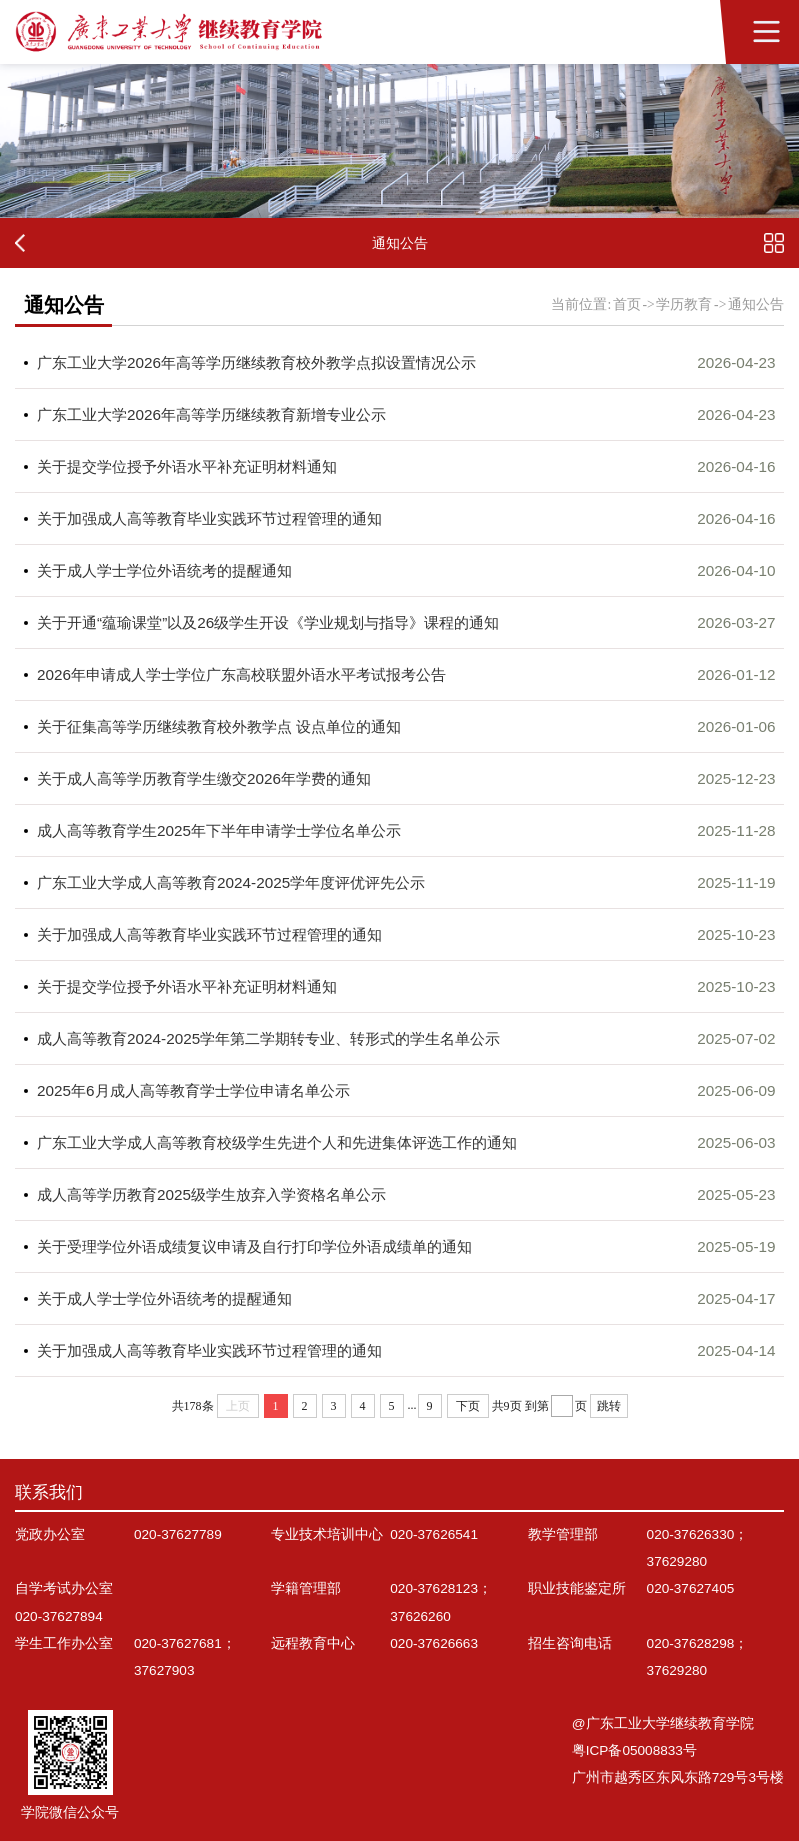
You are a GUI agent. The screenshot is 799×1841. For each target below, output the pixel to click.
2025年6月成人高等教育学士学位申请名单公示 (193, 1090)
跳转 (609, 1406)
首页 (627, 304)
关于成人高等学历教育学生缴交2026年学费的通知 (204, 778)
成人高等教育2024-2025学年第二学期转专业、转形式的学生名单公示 (268, 1038)
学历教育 (684, 304)
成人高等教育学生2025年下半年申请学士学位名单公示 (219, 830)
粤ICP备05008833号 (634, 1750)
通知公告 (756, 304)
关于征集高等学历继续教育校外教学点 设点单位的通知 (219, 726)
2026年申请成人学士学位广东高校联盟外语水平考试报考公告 (241, 674)
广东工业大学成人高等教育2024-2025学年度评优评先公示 (231, 882)
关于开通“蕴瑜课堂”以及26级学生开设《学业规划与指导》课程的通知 (268, 622)
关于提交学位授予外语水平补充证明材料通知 (187, 466)
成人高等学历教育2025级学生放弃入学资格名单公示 (211, 1194)
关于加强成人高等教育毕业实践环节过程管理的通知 (209, 518)
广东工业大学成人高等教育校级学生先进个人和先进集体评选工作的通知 (277, 1142)
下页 (468, 1406)
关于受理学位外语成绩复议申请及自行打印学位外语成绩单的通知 (254, 1246)
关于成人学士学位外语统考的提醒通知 (164, 570)
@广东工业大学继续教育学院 (663, 1723)
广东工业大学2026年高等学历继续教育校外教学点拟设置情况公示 (256, 362)
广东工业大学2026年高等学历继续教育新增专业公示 (211, 414)
